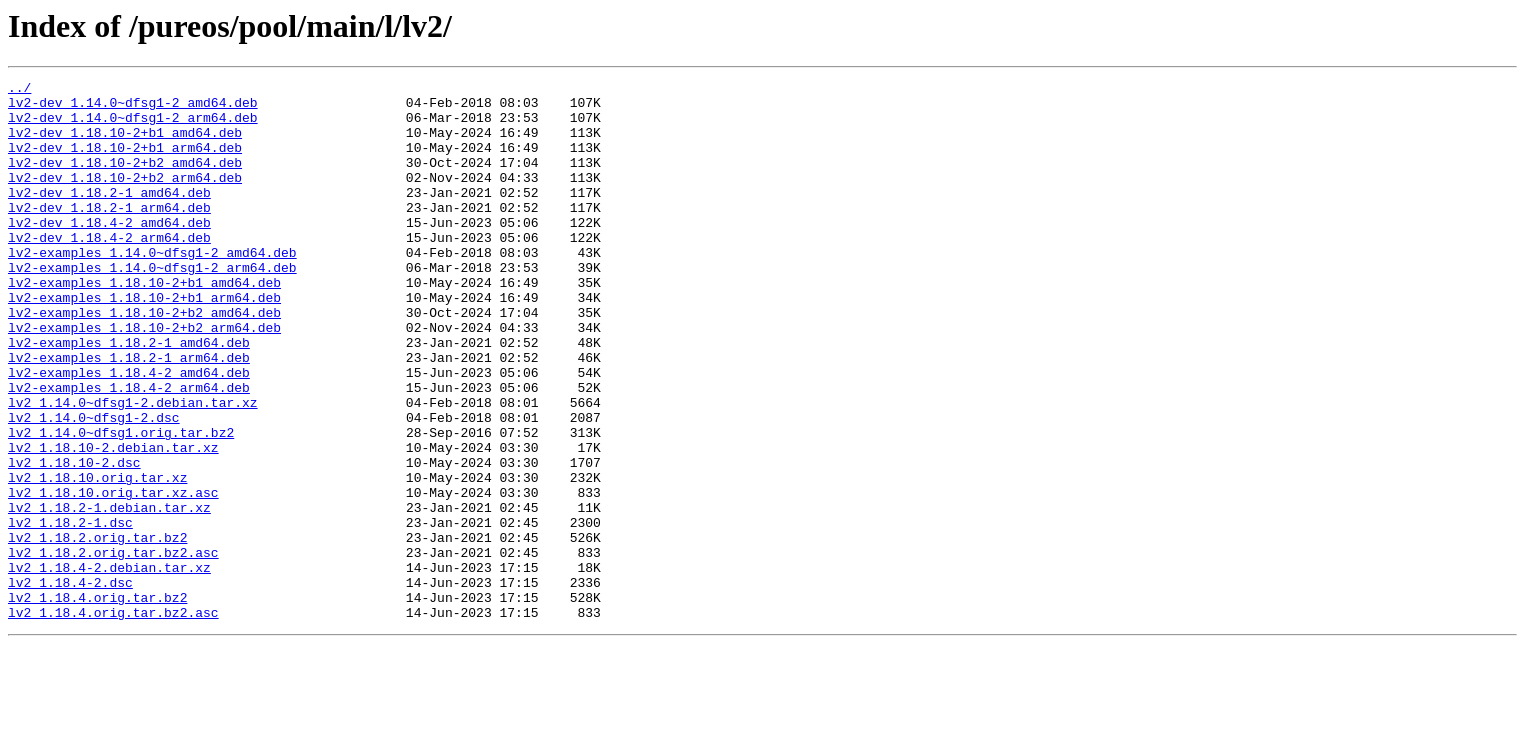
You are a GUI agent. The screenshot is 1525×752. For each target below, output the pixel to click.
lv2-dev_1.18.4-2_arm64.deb (109, 270)
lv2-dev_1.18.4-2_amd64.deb (109, 252)
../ (19, 90)
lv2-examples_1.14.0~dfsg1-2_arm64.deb (152, 306)
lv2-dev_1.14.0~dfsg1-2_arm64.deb (133, 126)
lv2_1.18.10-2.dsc (74, 540)
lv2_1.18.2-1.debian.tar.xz (109, 594)
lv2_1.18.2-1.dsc (70, 612)
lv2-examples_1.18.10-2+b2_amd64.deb (144, 360)
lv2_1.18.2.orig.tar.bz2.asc (113, 648)
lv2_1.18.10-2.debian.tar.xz (113, 522)
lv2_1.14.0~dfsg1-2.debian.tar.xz (133, 468)
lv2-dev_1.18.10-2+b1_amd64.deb (125, 144)
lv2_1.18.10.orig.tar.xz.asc (113, 576)
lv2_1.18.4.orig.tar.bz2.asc (113, 720)
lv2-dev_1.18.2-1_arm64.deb (109, 234)
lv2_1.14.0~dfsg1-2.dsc (94, 486)
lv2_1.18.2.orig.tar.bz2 (97, 630)
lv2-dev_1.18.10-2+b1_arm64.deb (125, 162)
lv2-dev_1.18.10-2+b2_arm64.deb (125, 198)
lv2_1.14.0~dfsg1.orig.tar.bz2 (121, 504)
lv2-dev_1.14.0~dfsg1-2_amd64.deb (133, 108)
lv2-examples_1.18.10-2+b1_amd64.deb (144, 324)
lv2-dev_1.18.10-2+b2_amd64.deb (125, 180)
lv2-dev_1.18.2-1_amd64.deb (109, 216)
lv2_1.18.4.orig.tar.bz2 (97, 702)
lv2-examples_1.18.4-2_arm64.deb (129, 450)
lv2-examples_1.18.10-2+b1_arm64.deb (144, 342)
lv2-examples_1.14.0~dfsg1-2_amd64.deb (152, 288)
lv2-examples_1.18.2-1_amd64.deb (129, 396)
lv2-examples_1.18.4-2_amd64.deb (129, 432)
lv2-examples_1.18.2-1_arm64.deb (129, 414)
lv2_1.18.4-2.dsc (70, 684)
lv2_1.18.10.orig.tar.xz (97, 558)
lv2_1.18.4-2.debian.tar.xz (109, 666)
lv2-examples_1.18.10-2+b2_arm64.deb (144, 378)
